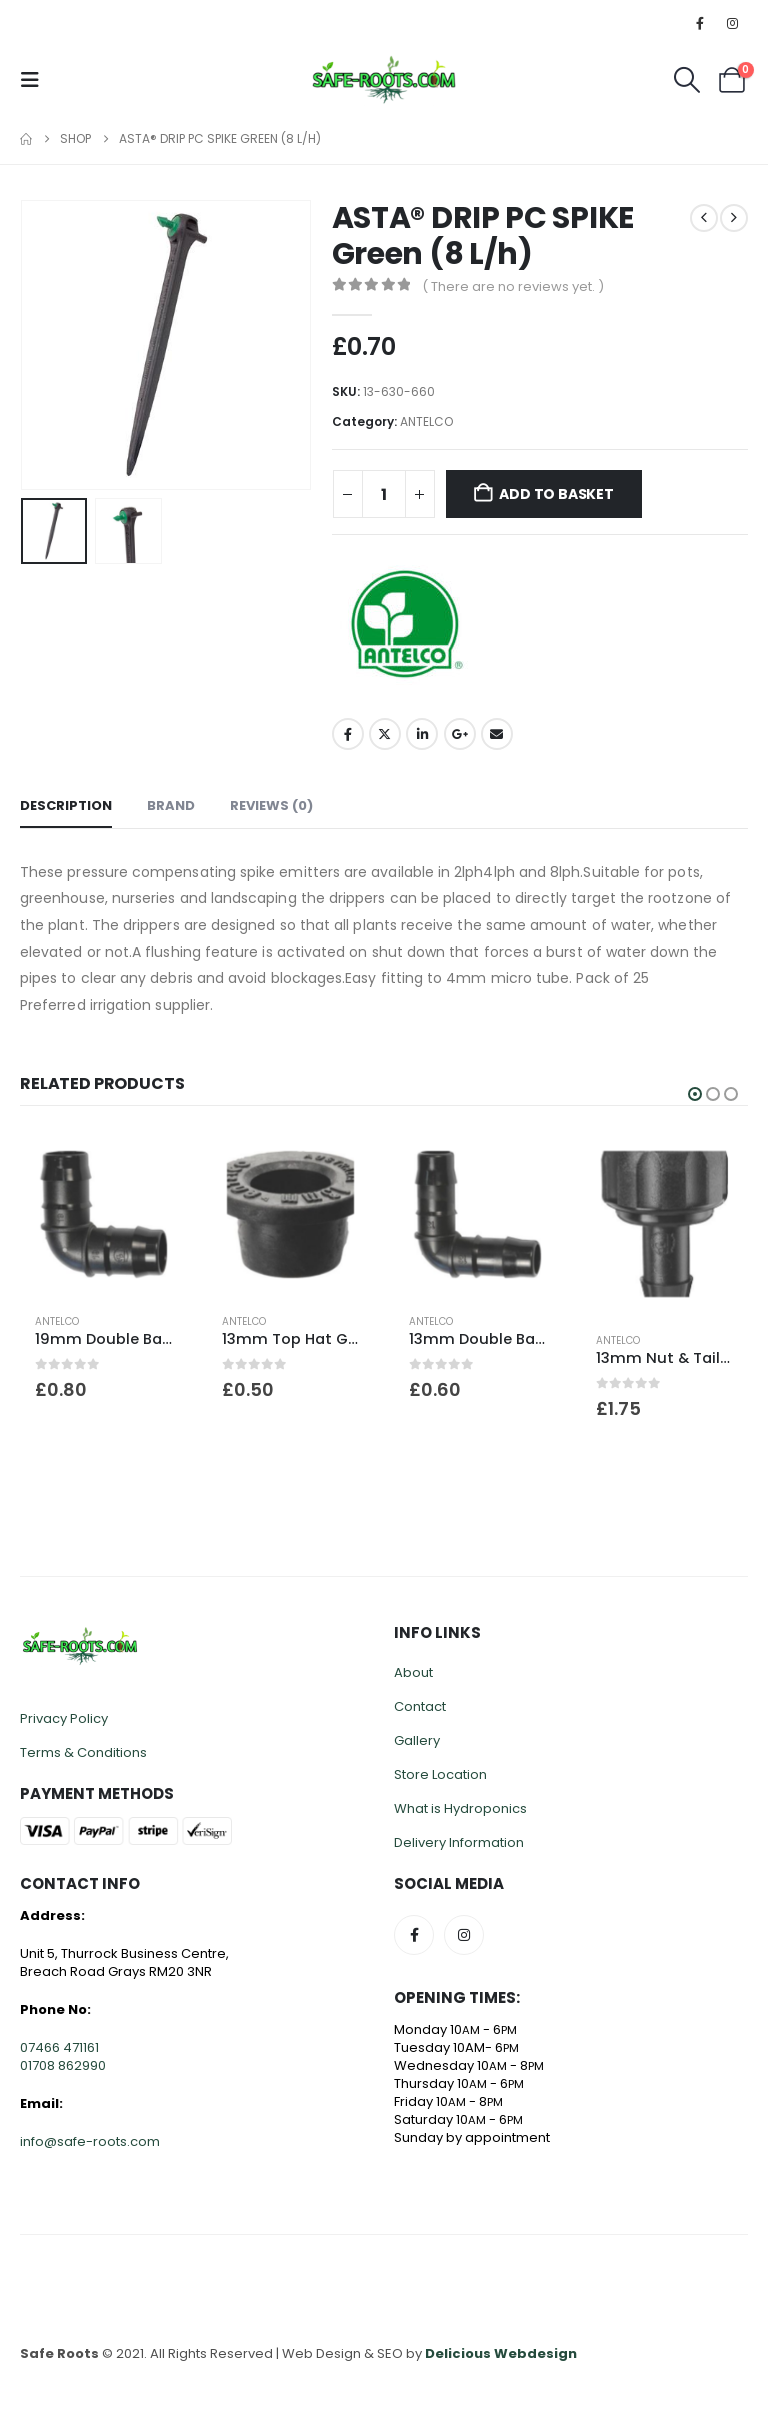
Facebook (348, 734)
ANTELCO (426, 421)
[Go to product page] (103, 1214)
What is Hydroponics (460, 1808)
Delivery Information (459, 1842)
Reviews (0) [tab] (271, 805)
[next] (734, 218)
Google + (460, 734)
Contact (420, 1706)
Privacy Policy (64, 1718)
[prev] (704, 218)
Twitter (385, 734)
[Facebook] (700, 23)
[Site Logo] (384, 79)
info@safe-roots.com (90, 2141)
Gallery (417, 1740)
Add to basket (556, 494)
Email (497, 734)
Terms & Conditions (83, 1752)
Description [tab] (66, 805)
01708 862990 (63, 2065)
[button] (36, 80)
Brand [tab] (171, 805)
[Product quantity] (384, 494)
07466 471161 (59, 2047)
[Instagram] (733, 23)
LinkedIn (422, 734)
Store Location (440, 1774)
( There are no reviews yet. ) (513, 286)
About (413, 1672)
